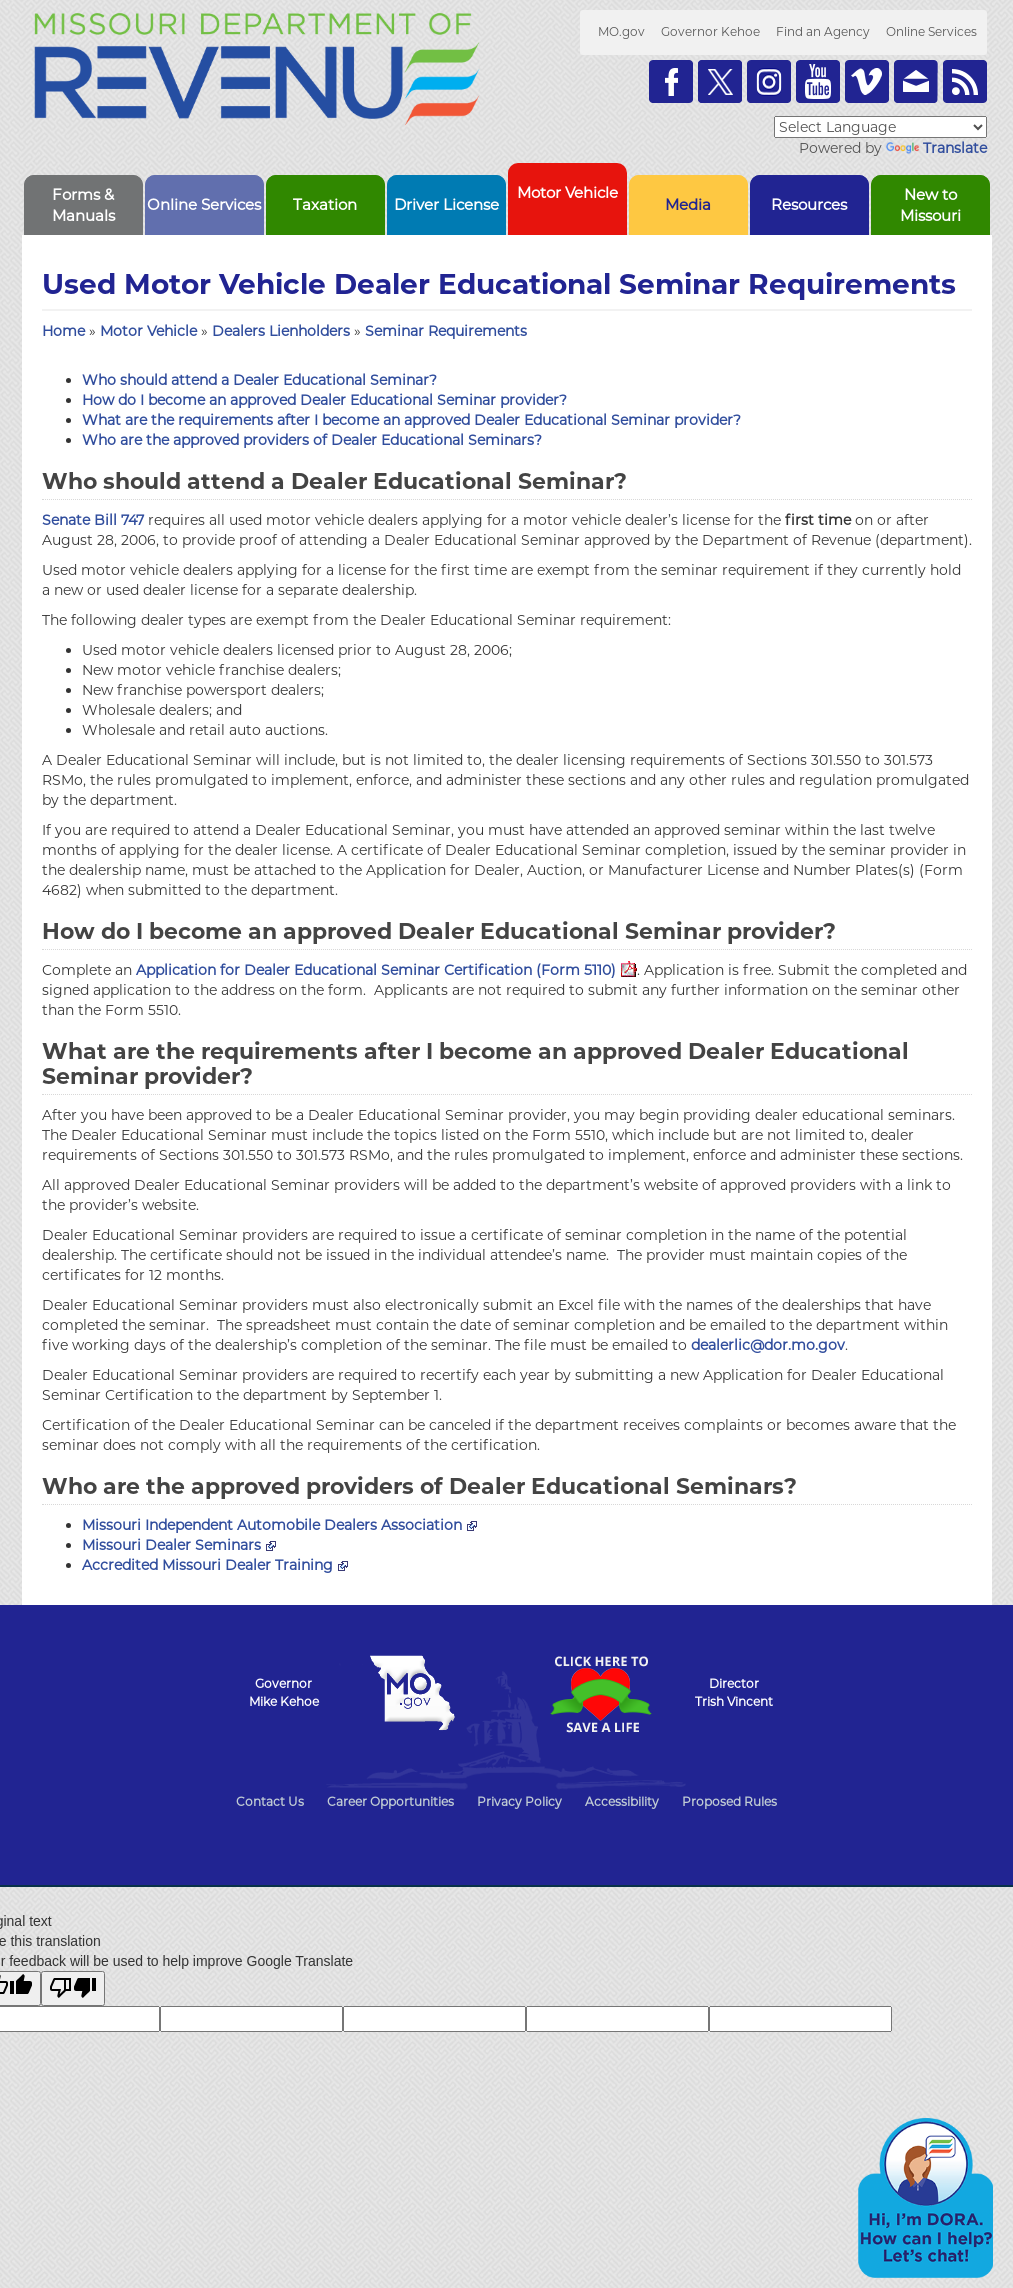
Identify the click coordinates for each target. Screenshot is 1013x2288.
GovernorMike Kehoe (284, 1692)
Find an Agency (823, 31)
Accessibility (622, 1801)
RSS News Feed (965, 81)
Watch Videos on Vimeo (867, 81)
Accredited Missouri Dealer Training (215, 1565)
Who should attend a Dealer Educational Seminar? (259, 380)
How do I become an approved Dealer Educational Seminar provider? (324, 400)
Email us (916, 81)
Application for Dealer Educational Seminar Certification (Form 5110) (386, 970)
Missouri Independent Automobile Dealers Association (279, 1525)
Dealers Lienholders (283, 331)
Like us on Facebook (671, 81)
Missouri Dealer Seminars (179, 1545)
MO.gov (621, 31)
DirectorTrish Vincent (734, 1692)
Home (63, 331)
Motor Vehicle (150, 331)
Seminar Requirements (446, 331)
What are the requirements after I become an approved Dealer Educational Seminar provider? (411, 420)
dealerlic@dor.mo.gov (768, 1345)
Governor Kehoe (710, 31)
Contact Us (270, 1801)
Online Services (931, 31)
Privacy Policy (519, 1801)
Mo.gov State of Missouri (413, 1693)
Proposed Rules (729, 1801)
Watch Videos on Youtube (818, 81)
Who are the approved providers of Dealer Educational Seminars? (312, 440)
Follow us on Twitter (720, 81)
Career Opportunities (390, 1801)
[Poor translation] (73, 1988)
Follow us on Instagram (769, 81)
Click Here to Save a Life (601, 1694)
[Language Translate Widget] (880, 127)
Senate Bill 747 (93, 520)
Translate (936, 148)
